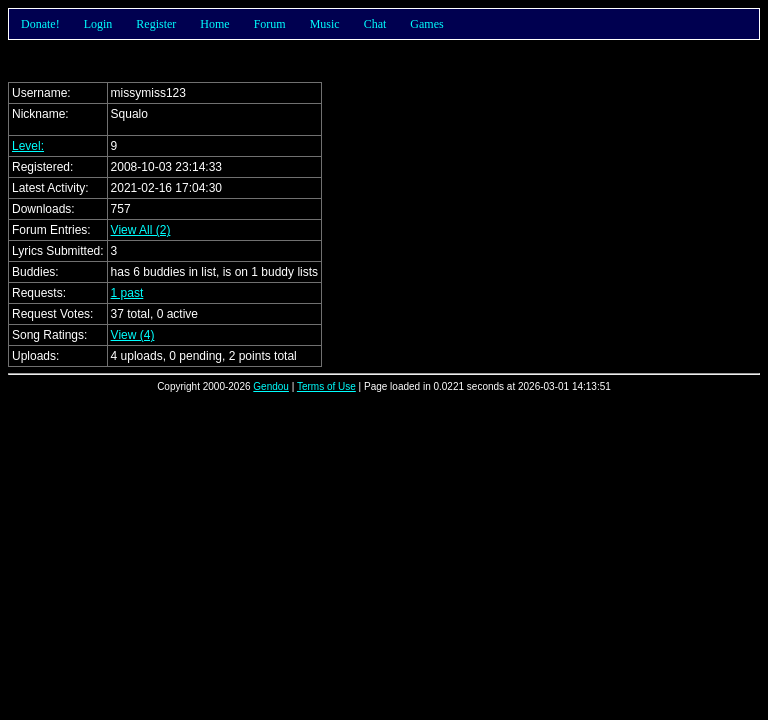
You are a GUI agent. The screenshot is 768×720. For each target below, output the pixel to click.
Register (156, 24)
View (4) (133, 335)
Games (426, 24)
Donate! (40, 24)
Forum (270, 24)
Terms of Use (326, 386)
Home (214, 24)
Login (98, 24)
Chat (375, 24)
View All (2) (141, 230)
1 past (127, 293)
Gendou (271, 386)
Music (325, 24)
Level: (28, 146)
